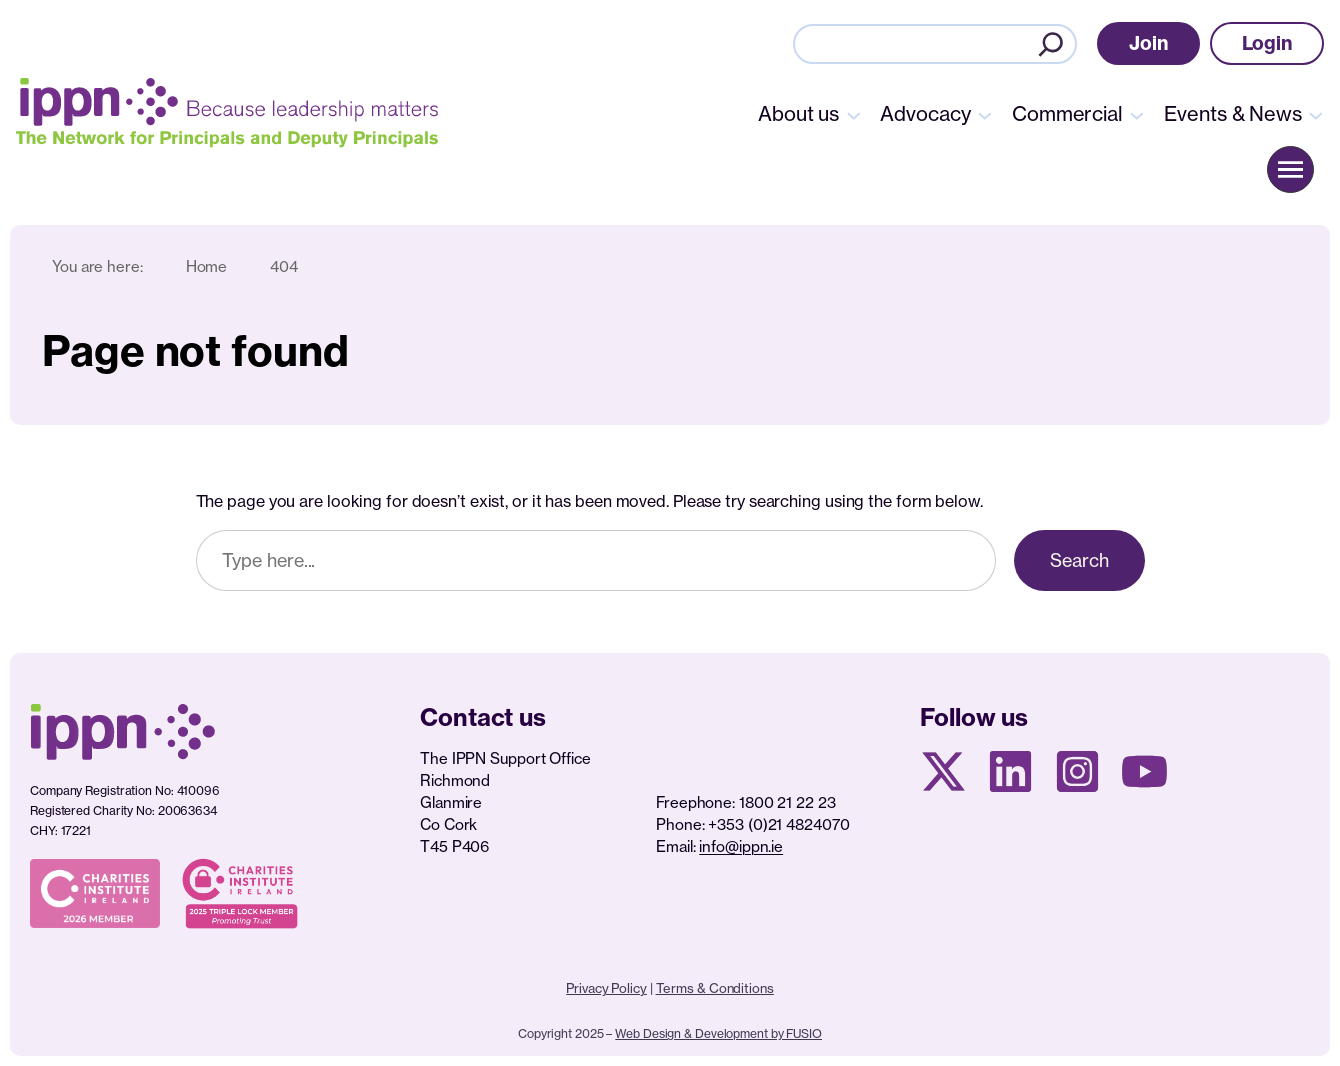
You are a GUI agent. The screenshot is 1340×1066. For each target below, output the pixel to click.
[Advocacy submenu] (985, 114)
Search (1079, 560)
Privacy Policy (606, 988)
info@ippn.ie (741, 846)
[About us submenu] (854, 114)
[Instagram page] (1077, 771)
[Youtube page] (1144, 771)
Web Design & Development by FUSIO (718, 1033)
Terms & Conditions (715, 988)
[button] (1148, 43)
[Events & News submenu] (1316, 114)
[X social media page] (943, 771)
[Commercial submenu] (1137, 114)
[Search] (1051, 44)
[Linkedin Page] (1010, 771)
